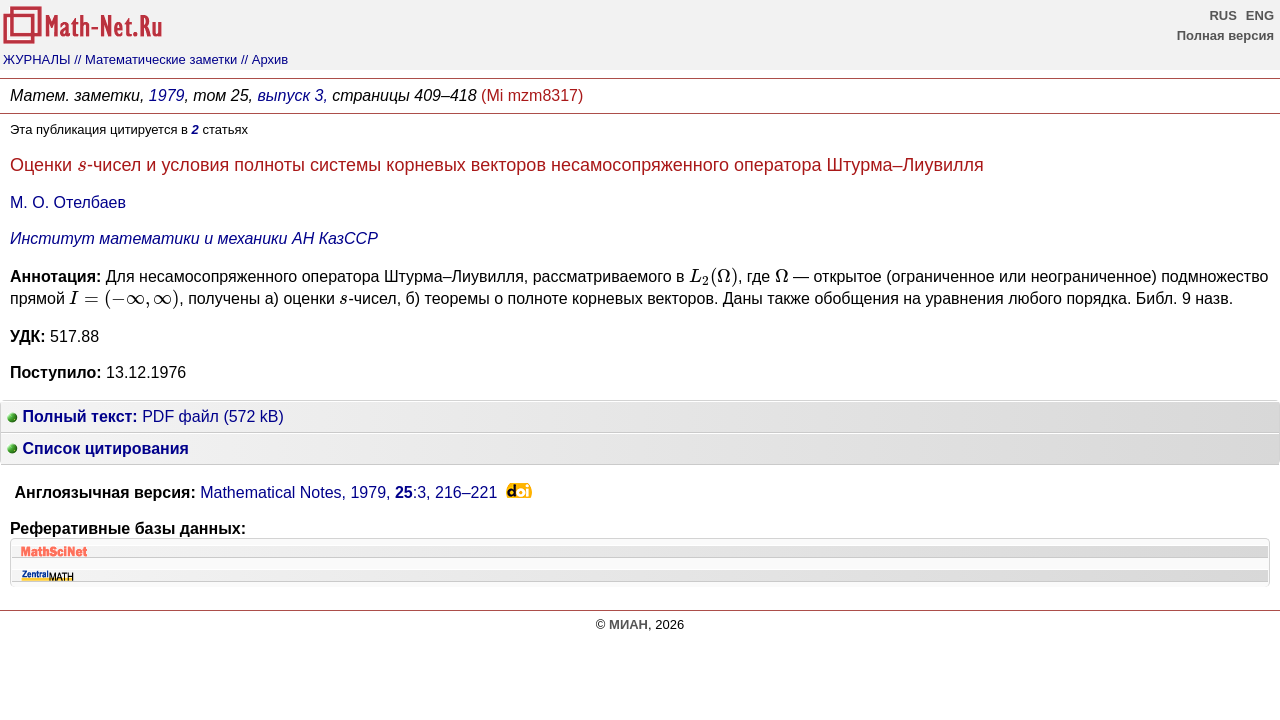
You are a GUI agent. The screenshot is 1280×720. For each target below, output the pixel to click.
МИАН (628, 624)
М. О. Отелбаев (68, 202)
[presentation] (82, 166)
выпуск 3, (292, 95)
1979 (167, 95)
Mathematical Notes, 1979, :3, (348, 492)
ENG (1260, 15)
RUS (1222, 15)
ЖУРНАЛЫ (37, 59)
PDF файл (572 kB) (145, 416)
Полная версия (1225, 35)
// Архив (264, 59)
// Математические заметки (155, 59)
